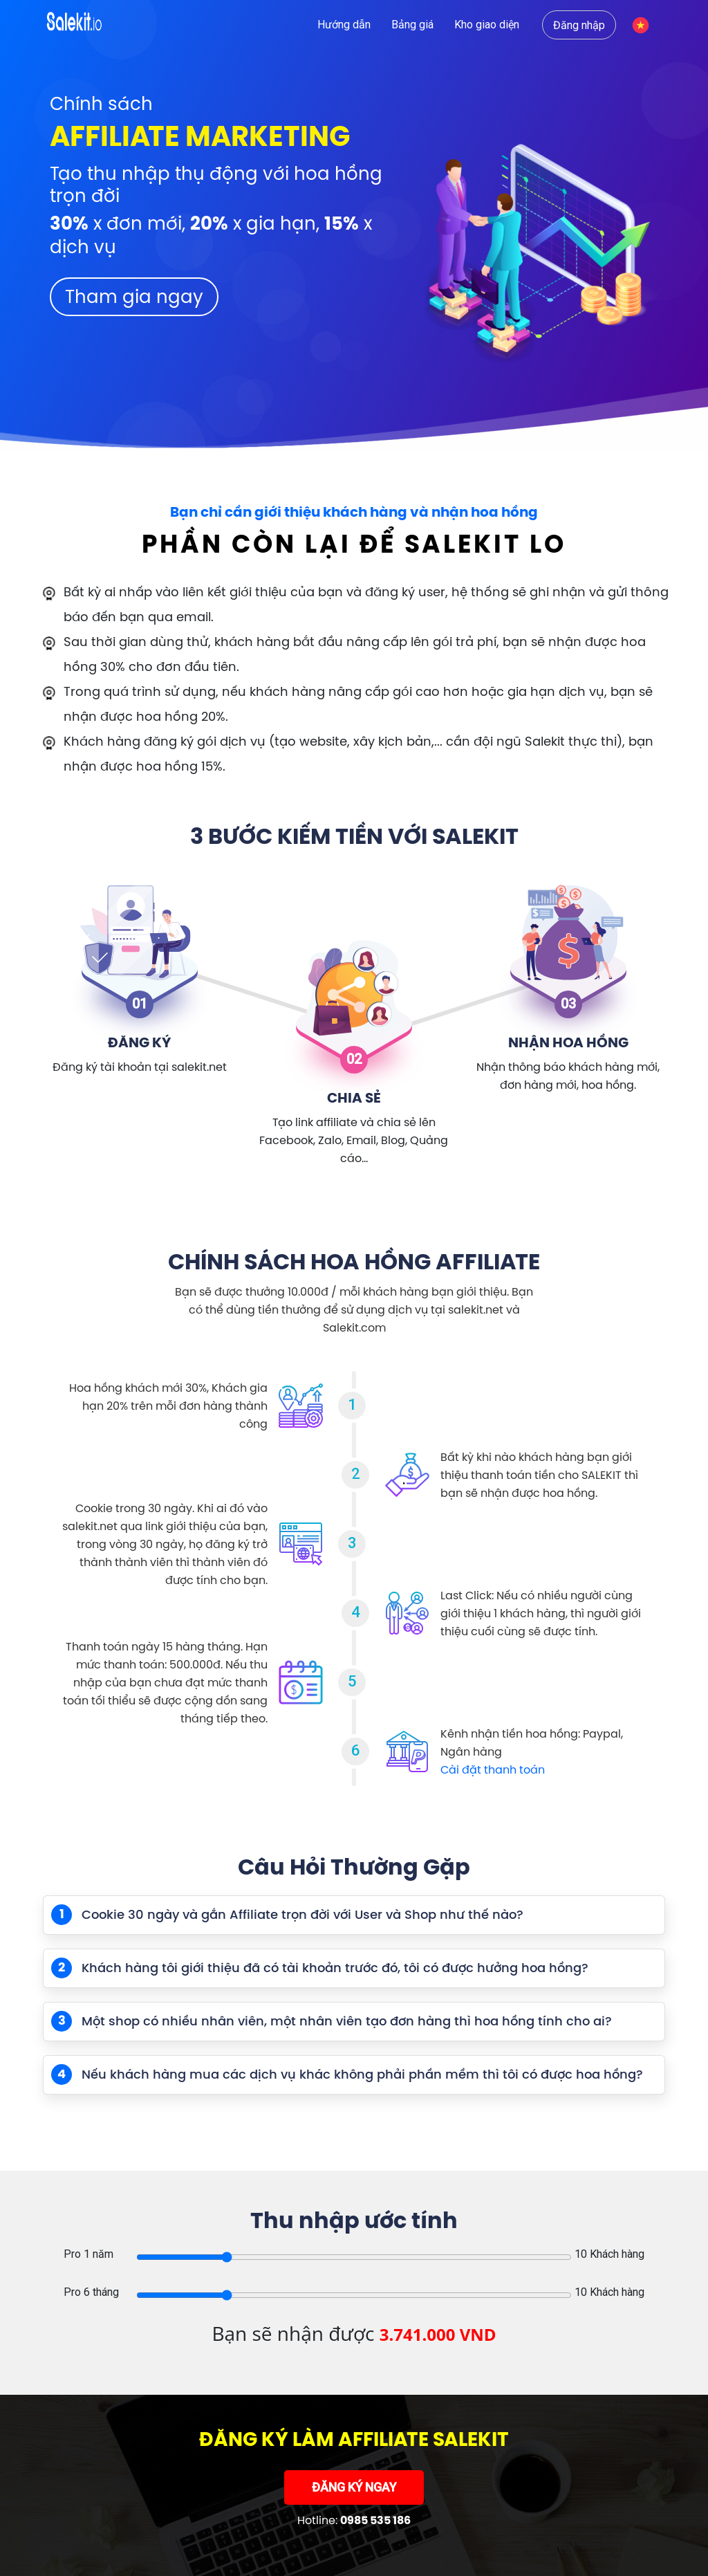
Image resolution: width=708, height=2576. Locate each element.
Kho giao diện (486, 24)
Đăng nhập (579, 25)
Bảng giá (412, 24)
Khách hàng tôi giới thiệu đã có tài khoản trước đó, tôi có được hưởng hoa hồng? (319, 1968)
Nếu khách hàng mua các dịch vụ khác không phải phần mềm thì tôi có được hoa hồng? (347, 2074)
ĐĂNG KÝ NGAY (354, 2488)
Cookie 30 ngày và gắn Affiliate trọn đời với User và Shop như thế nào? (287, 1914)
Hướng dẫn (344, 24)
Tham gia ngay (134, 296)
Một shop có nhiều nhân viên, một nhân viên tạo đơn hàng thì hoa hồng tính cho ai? (331, 2021)
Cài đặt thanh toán (492, 1769)
